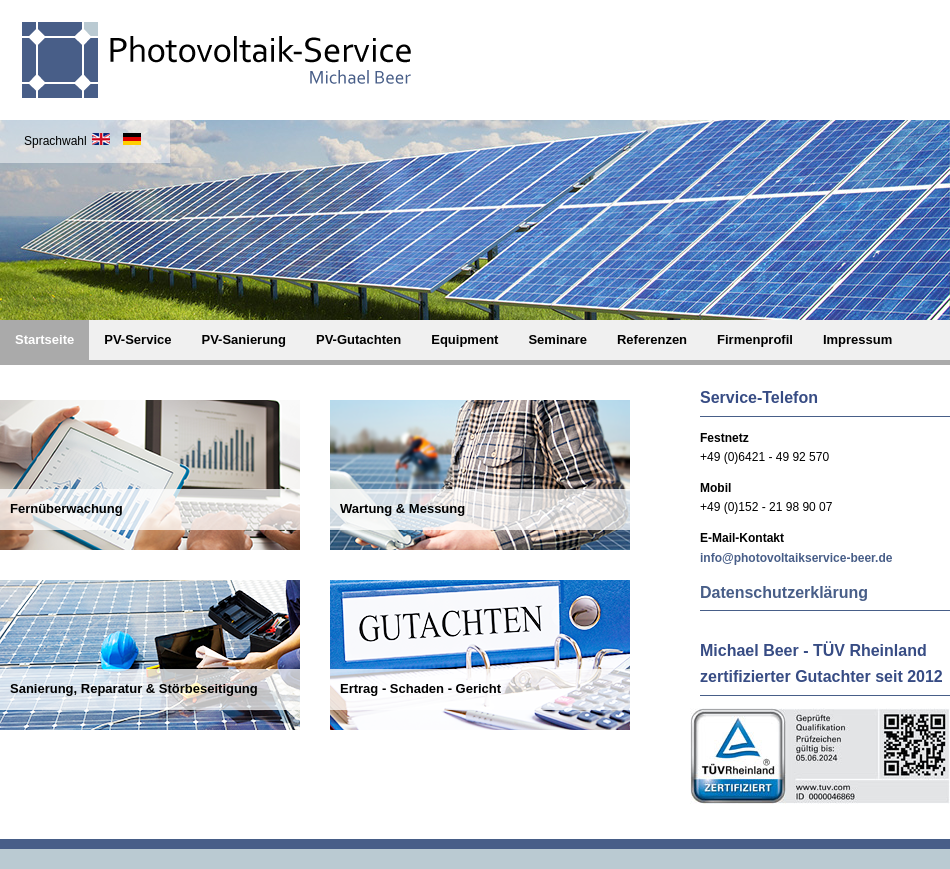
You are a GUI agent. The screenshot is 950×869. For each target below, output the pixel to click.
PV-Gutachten (358, 339)
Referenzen (652, 339)
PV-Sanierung (243, 339)
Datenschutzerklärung (784, 592)
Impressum (857, 339)
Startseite (44, 339)
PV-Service (137, 339)
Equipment (464, 339)
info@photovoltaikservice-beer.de (796, 558)
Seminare (557, 339)
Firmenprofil (755, 339)
